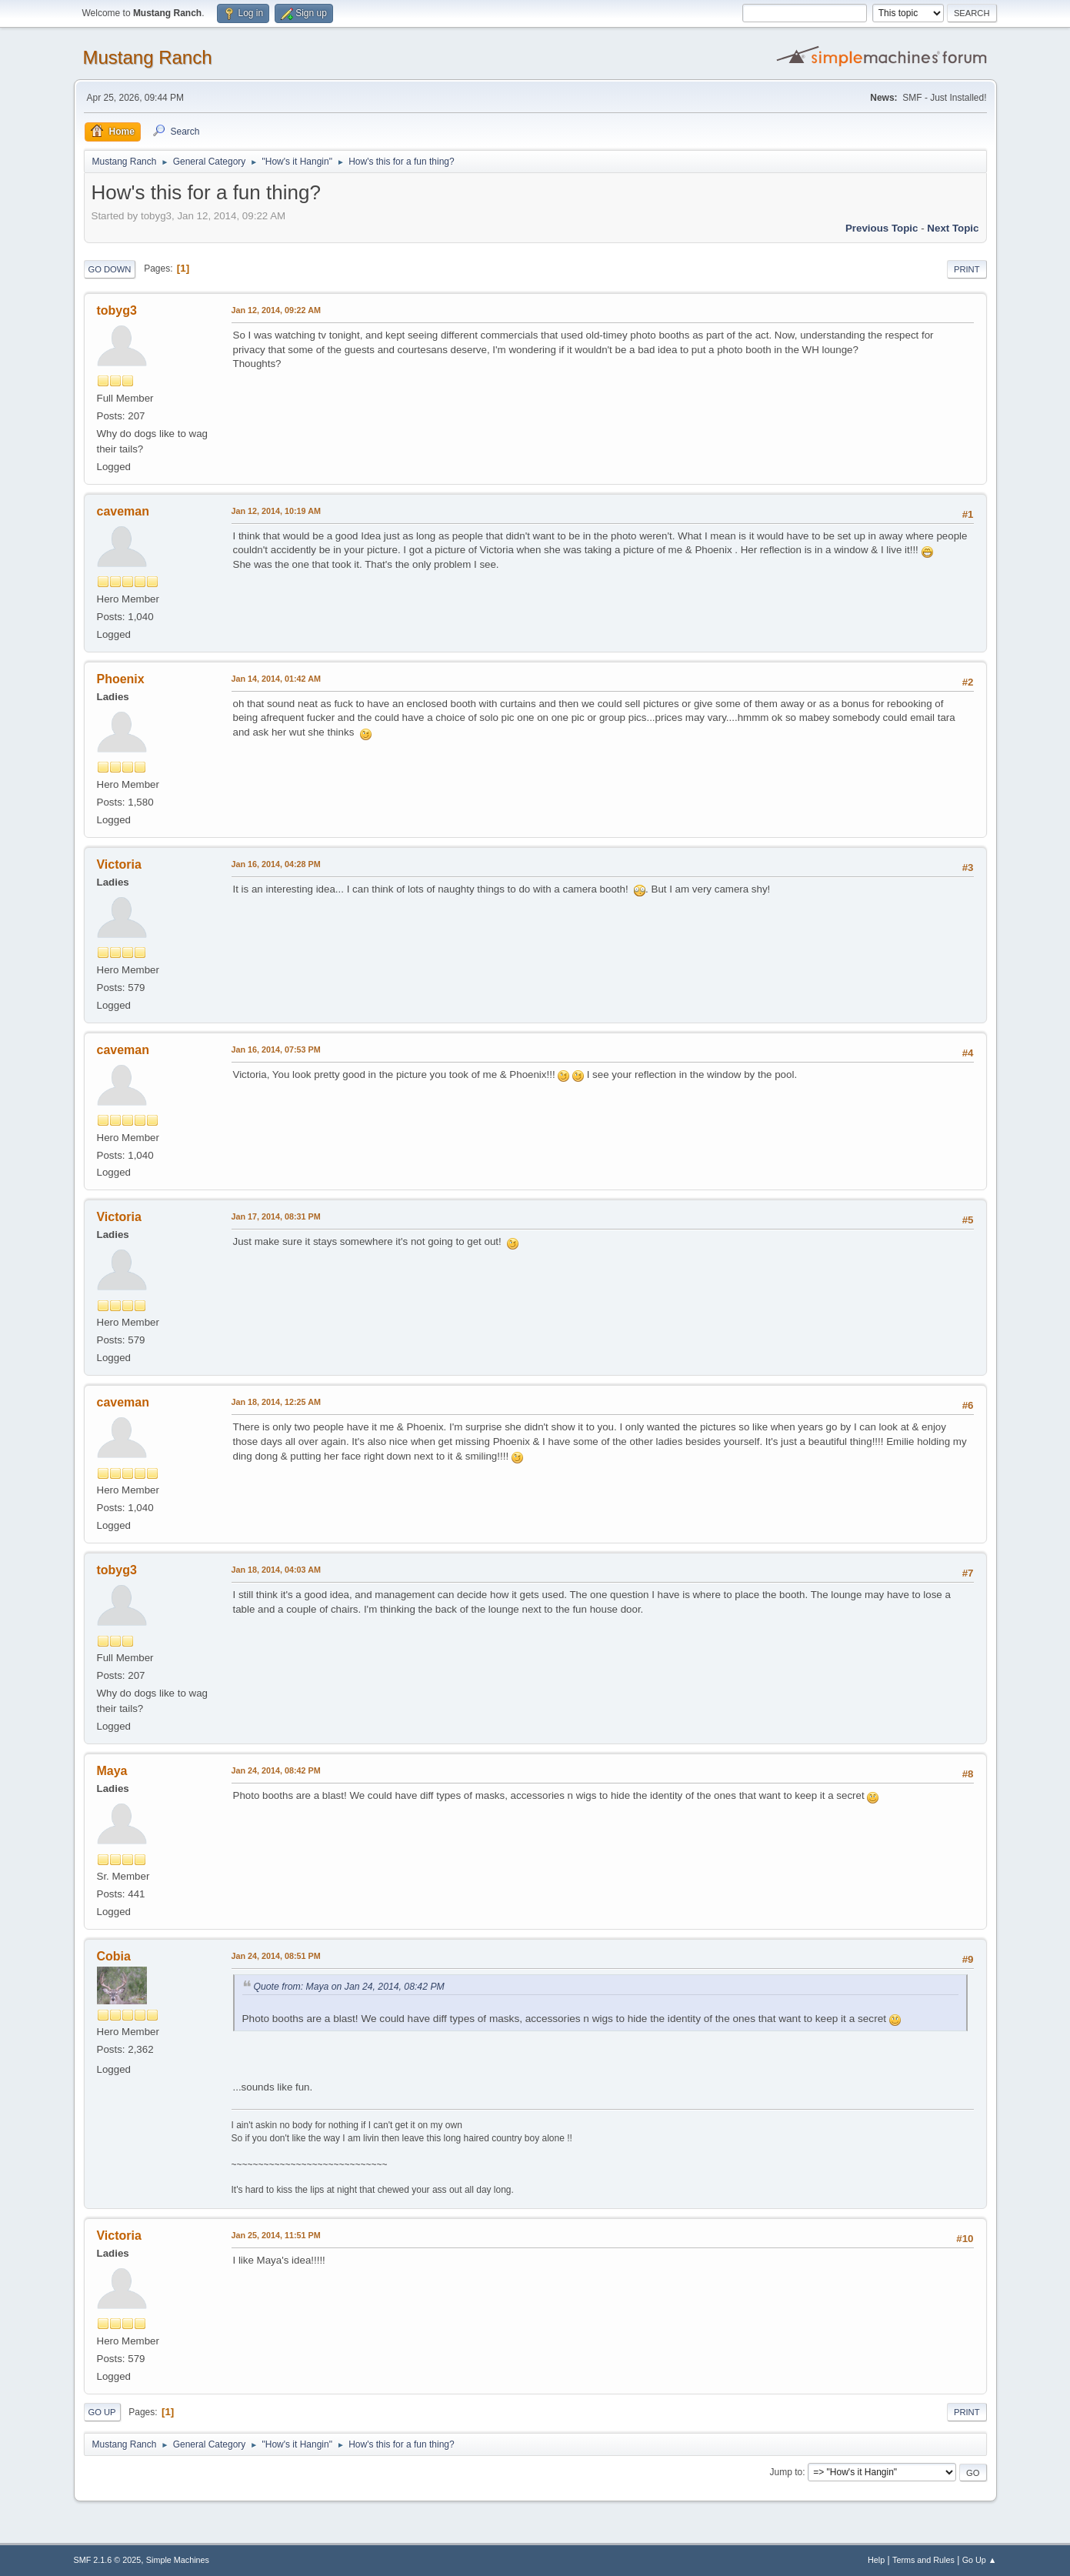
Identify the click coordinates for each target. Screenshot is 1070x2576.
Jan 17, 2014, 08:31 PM (276, 1216)
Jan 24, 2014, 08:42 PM (276, 1770)
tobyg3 (117, 310)
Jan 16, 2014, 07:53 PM (276, 1049)
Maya (112, 1770)
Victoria (119, 864)
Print (967, 269)
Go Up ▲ (979, 2559)
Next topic (952, 228)
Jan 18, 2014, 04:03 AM (276, 1569)
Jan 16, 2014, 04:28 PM (276, 864)
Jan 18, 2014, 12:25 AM (276, 1401)
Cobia (114, 1956)
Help (876, 2559)
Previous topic (881, 228)
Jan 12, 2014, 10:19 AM (276, 511)
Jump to (786, 2472)
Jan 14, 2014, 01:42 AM (276, 678)
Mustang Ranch (147, 57)
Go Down (110, 269)
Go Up (102, 2412)
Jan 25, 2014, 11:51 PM (276, 2235)
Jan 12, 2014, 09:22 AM (276, 310)
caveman (123, 511)
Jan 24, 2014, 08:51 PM (276, 1955)
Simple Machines (177, 2559)
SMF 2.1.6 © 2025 (108, 2559)
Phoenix (121, 679)
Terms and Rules (923, 2559)
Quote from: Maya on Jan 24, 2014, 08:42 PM (349, 1986)
